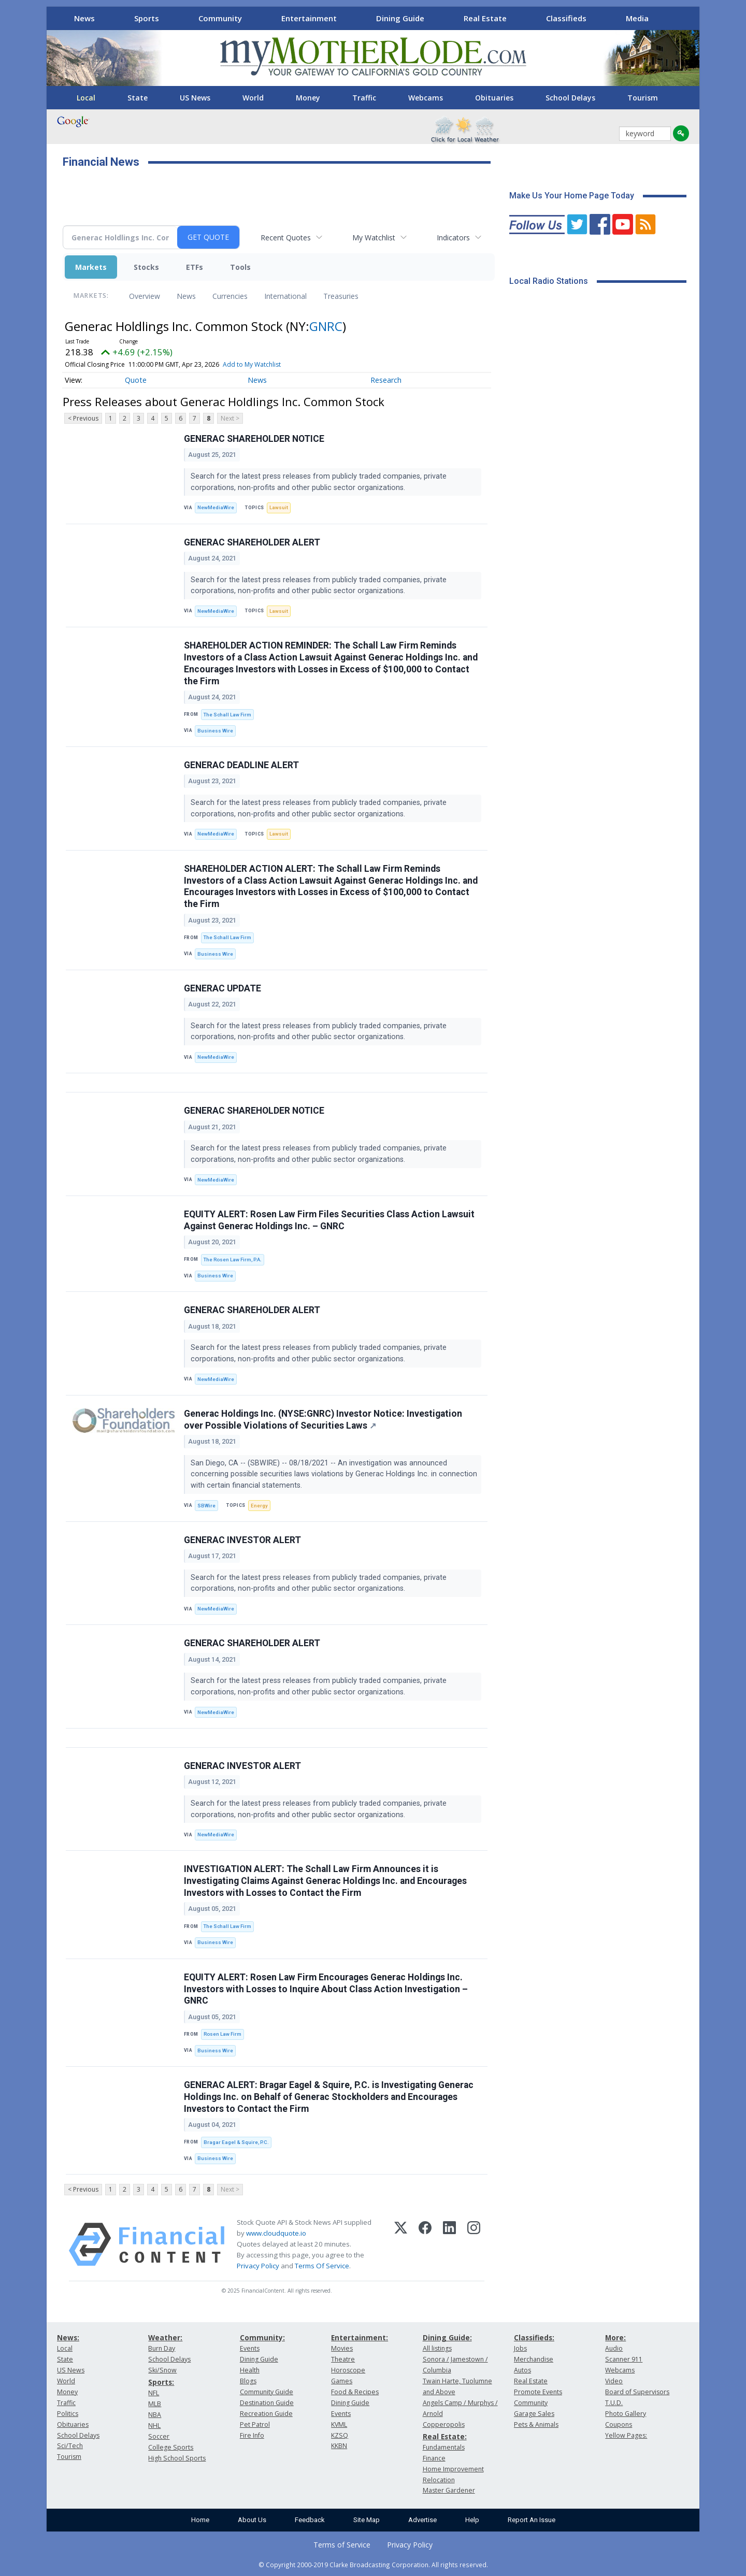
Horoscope (348, 2370)
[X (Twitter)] (400, 2244)
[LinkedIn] (449, 2244)
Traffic (364, 98)
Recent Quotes (286, 237)
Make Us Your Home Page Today (571, 195)
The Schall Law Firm (227, 714)
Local (86, 98)
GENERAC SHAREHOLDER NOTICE (254, 439)
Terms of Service (341, 2545)
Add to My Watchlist (252, 364)
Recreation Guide (266, 2413)
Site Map (366, 2520)
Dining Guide (400, 18)
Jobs (520, 2348)
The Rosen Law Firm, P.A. (233, 1259)
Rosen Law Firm (222, 2034)
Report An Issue (531, 2520)
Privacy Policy (258, 2265)
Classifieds (566, 18)
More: (615, 2337)
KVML (339, 2424)
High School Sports (177, 2458)
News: (68, 2337)
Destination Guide (267, 2402)
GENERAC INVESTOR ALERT (242, 1540)
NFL (153, 2392)
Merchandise (533, 2359)
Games (341, 2381)
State (137, 98)
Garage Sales (534, 2413)
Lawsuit (278, 507)
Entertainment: (359, 2337)
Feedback (310, 2520)
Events (250, 2348)
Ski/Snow (162, 2370)
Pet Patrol (255, 2424)
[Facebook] (425, 2244)
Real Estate (485, 18)
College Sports (170, 2447)
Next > (230, 418)
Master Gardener (449, 2490)
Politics (67, 2413)
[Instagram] (473, 2244)
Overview (144, 296)
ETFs (194, 267)
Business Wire (215, 730)
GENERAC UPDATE (222, 988)
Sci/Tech (70, 2445)
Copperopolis (444, 2424)
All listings (437, 2348)
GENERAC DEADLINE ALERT (241, 765)
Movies (342, 2348)
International (285, 296)
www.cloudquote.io (276, 2233)
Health (250, 2370)
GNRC (325, 326)
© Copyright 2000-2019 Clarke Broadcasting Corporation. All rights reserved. (373, 2564)
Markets (91, 267)
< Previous (83, 418)
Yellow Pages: (626, 2435)
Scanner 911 (623, 2359)
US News (195, 98)
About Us (252, 2520)
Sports (146, 18)
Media (637, 18)
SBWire (206, 1505)
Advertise (422, 2520)
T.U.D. (614, 2402)
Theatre (343, 2359)
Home (200, 2520)
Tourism (642, 98)
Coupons (618, 2424)
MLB (154, 2403)
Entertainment (309, 18)
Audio (614, 2348)
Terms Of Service (322, 2265)
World (253, 98)
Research (385, 380)
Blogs (248, 2381)
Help (472, 2520)
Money (308, 98)
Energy (259, 1505)
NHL (154, 2425)
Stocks (146, 267)
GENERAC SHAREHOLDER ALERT (252, 542)
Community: (262, 2337)
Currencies (230, 296)
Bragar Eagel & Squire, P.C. (236, 2142)
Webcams (425, 98)
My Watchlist (373, 237)
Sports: (161, 2382)
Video (614, 2381)
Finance (434, 2458)
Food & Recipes (355, 2391)
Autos (522, 2370)
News (84, 18)
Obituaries (494, 98)
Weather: (165, 2337)
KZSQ (339, 2435)
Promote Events (538, 2391)
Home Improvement (453, 2469)
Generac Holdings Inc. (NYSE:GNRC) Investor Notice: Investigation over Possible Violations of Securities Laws (323, 1419)
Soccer (158, 2436)
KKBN (339, 2445)
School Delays (570, 98)
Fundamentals (444, 2447)
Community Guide (266, 2391)
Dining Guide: (447, 2337)
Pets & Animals (536, 2424)
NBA (154, 2414)
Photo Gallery (625, 2413)
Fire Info (252, 2435)
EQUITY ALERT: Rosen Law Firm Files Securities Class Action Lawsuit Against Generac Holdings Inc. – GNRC (329, 1220)
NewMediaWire (215, 507)
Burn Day (161, 2348)
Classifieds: (534, 2337)
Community (220, 18)
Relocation (439, 2480)
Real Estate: (445, 2436)
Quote (136, 380)
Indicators (453, 237)
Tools (240, 267)
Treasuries (340, 296)
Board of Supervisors (637, 2391)
